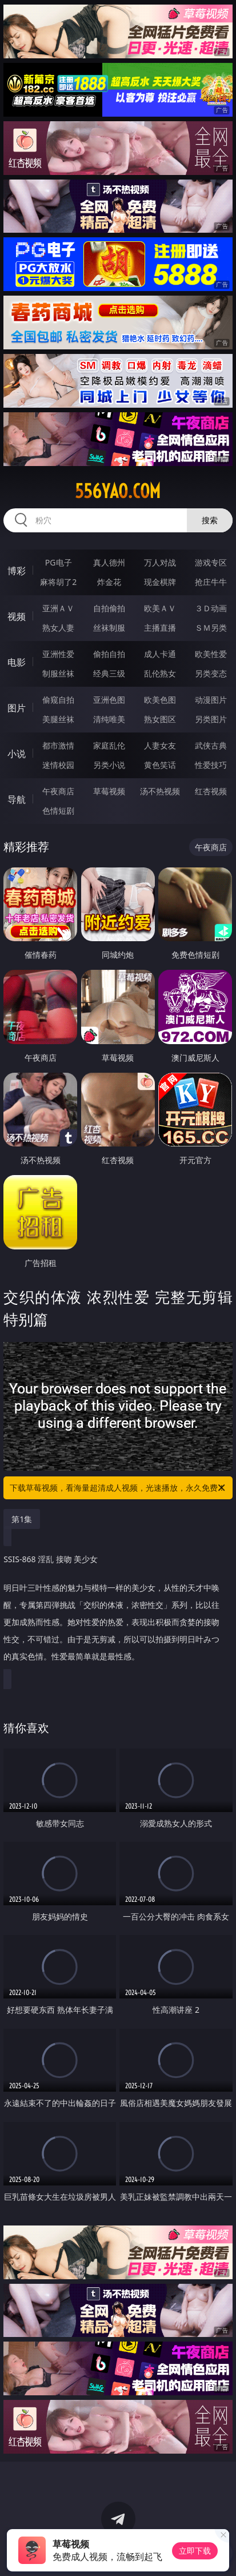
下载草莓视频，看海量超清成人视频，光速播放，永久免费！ (118, 1488)
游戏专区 (211, 562)
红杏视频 (211, 791)
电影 (16, 662)
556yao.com (118, 491)
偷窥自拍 (58, 699)
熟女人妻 (58, 627)
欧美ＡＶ (160, 608)
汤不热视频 (160, 791)
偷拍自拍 (109, 653)
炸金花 (109, 581)
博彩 (16, 570)
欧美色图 (160, 699)
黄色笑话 (160, 764)
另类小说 (109, 764)
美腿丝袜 (58, 719)
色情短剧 (58, 810)
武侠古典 (211, 745)
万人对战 (160, 562)
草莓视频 (109, 791)
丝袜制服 (109, 627)
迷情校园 (58, 764)
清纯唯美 (109, 719)
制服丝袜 (58, 673)
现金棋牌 (160, 581)
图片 (16, 708)
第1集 (21, 1519)
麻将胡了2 (58, 581)
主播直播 (160, 627)
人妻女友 (160, 745)
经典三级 (109, 673)
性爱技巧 (211, 764)
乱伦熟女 (160, 673)
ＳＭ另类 (211, 627)
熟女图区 (160, 719)
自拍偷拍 (109, 608)
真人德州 (109, 562)
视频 (16, 616)
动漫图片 (211, 699)
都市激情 (58, 745)
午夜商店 (58, 791)
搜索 (210, 520)
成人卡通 (160, 653)
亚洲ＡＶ (58, 608)
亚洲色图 (109, 699)
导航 (16, 799)
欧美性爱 (211, 653)
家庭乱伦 (109, 745)
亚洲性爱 (58, 653)
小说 (16, 753)
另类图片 (211, 719)
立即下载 (195, 2550)
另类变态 (211, 673)
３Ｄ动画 (211, 608)
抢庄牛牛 (211, 581)
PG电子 (58, 562)
